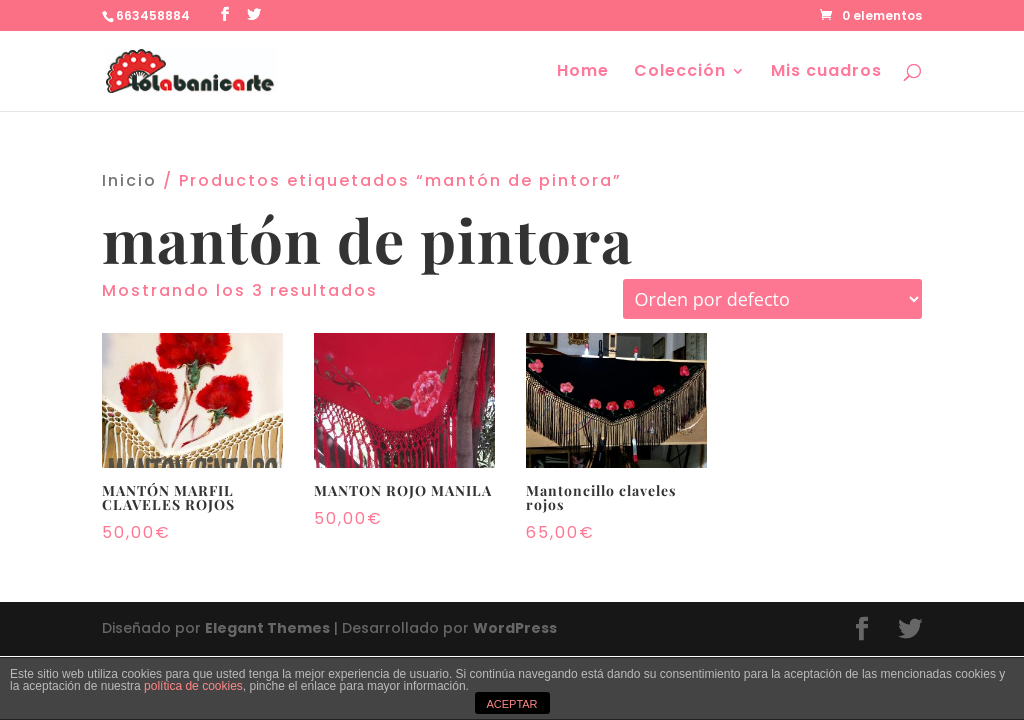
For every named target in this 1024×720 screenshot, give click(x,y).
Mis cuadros (826, 73)
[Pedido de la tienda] (772, 299)
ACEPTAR (511, 704)
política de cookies (193, 686)
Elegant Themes (267, 628)
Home (583, 73)
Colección (680, 73)
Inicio (129, 180)
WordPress (515, 628)
